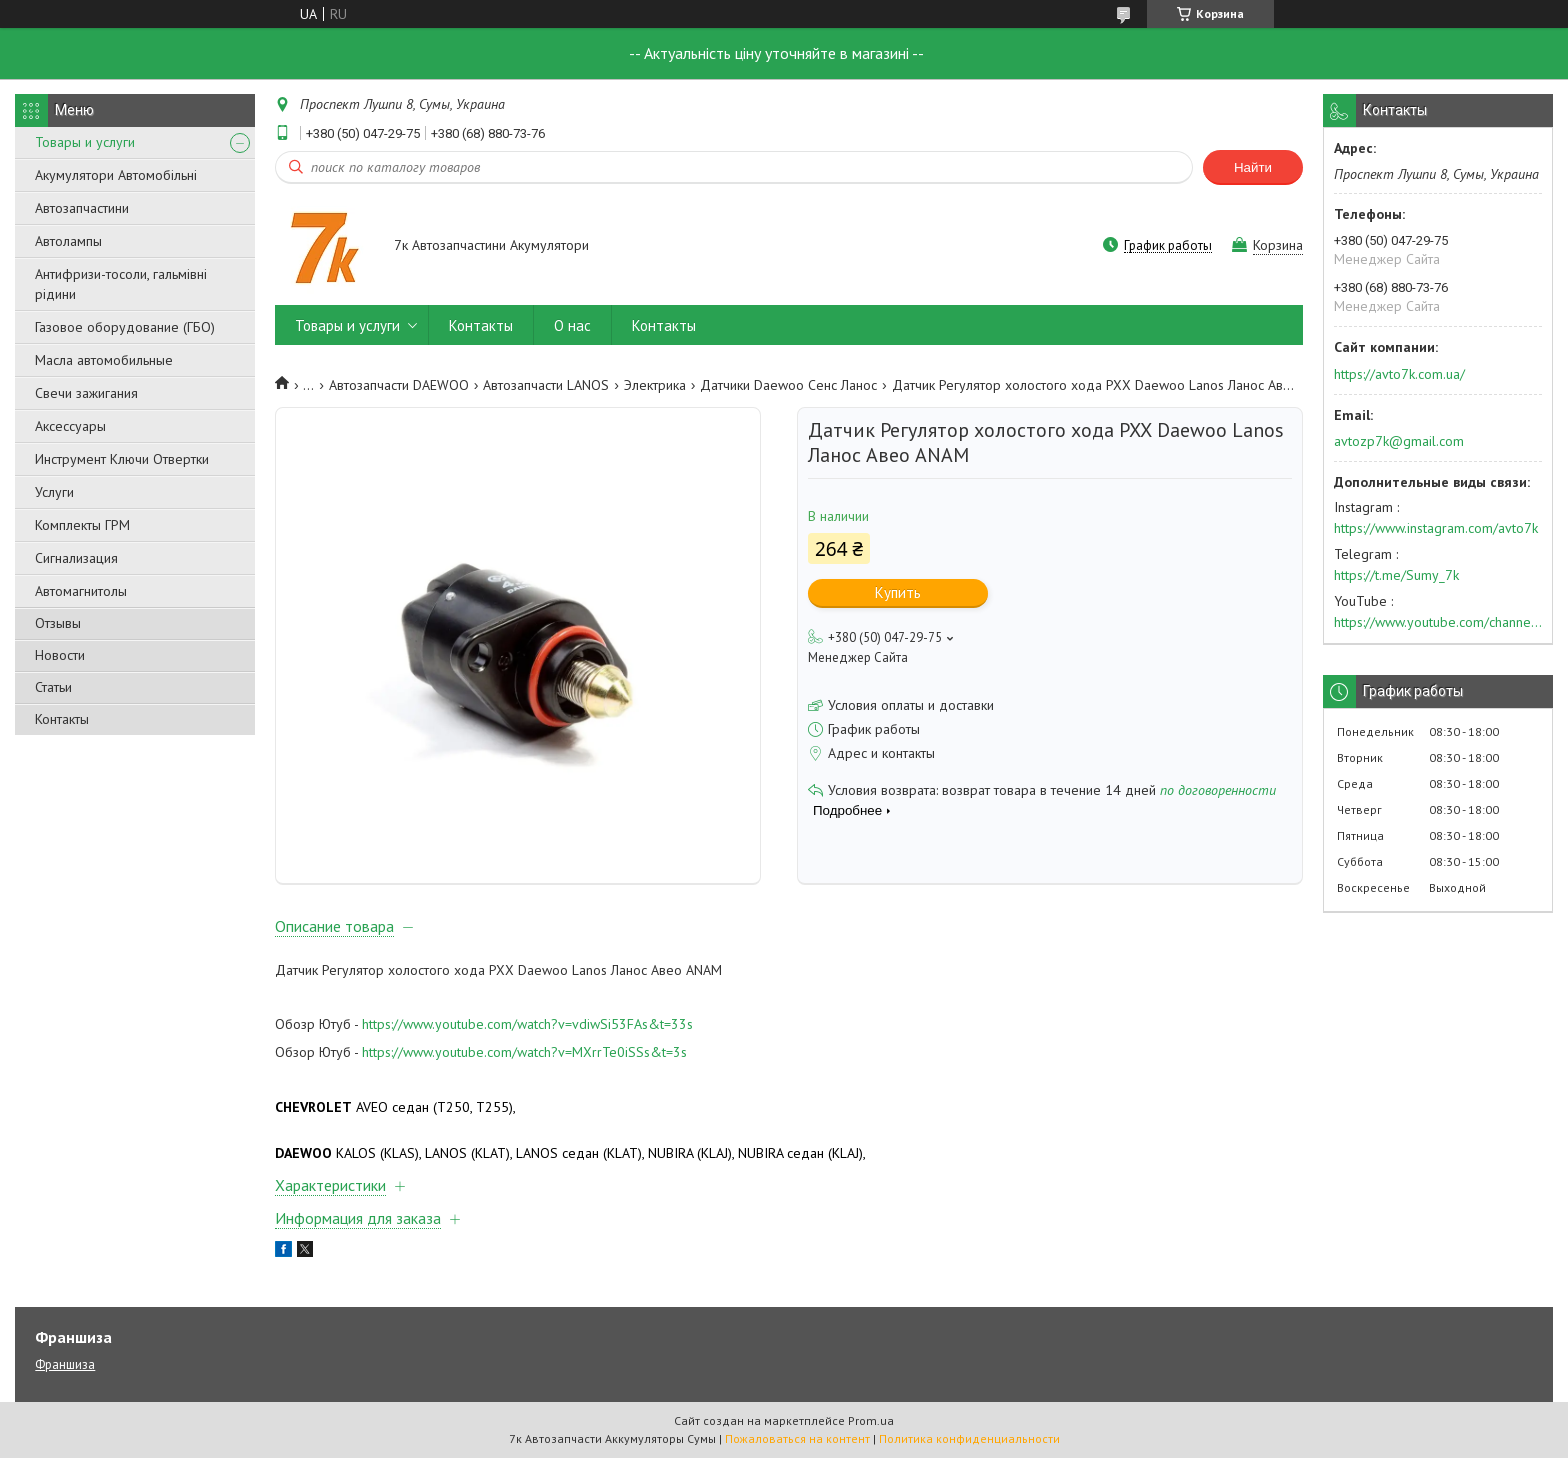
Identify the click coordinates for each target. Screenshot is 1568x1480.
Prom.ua (871, 1442)
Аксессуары (70, 426)
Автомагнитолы (81, 591)
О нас (572, 325)
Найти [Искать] (1253, 167)
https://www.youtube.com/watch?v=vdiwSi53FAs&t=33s (527, 1047)
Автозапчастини (82, 208)
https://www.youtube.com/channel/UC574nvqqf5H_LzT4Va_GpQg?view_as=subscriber (1438, 622)
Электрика (655, 385)
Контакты (62, 719)
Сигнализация (76, 558)
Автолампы (68, 241)
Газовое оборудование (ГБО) (125, 327)
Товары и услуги (85, 142)
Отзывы (58, 623)
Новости (60, 655)
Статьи (53, 687)
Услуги (54, 492)
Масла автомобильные (104, 360)
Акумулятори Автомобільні (116, 175)
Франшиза (65, 1386)
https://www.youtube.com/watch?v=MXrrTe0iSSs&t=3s (524, 1074)
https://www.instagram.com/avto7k (1436, 528)
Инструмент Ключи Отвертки (122, 459)
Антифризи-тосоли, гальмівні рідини (121, 284)
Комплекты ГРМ (82, 525)
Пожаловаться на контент (797, 1460)
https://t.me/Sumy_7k (1396, 575)
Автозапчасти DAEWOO (399, 385)
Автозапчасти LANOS (546, 385)
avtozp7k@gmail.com (1399, 441)
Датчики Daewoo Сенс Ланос (788, 385)
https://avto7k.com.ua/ (1399, 374)
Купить (898, 592)
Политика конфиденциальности (969, 1460)
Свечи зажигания (86, 393)
